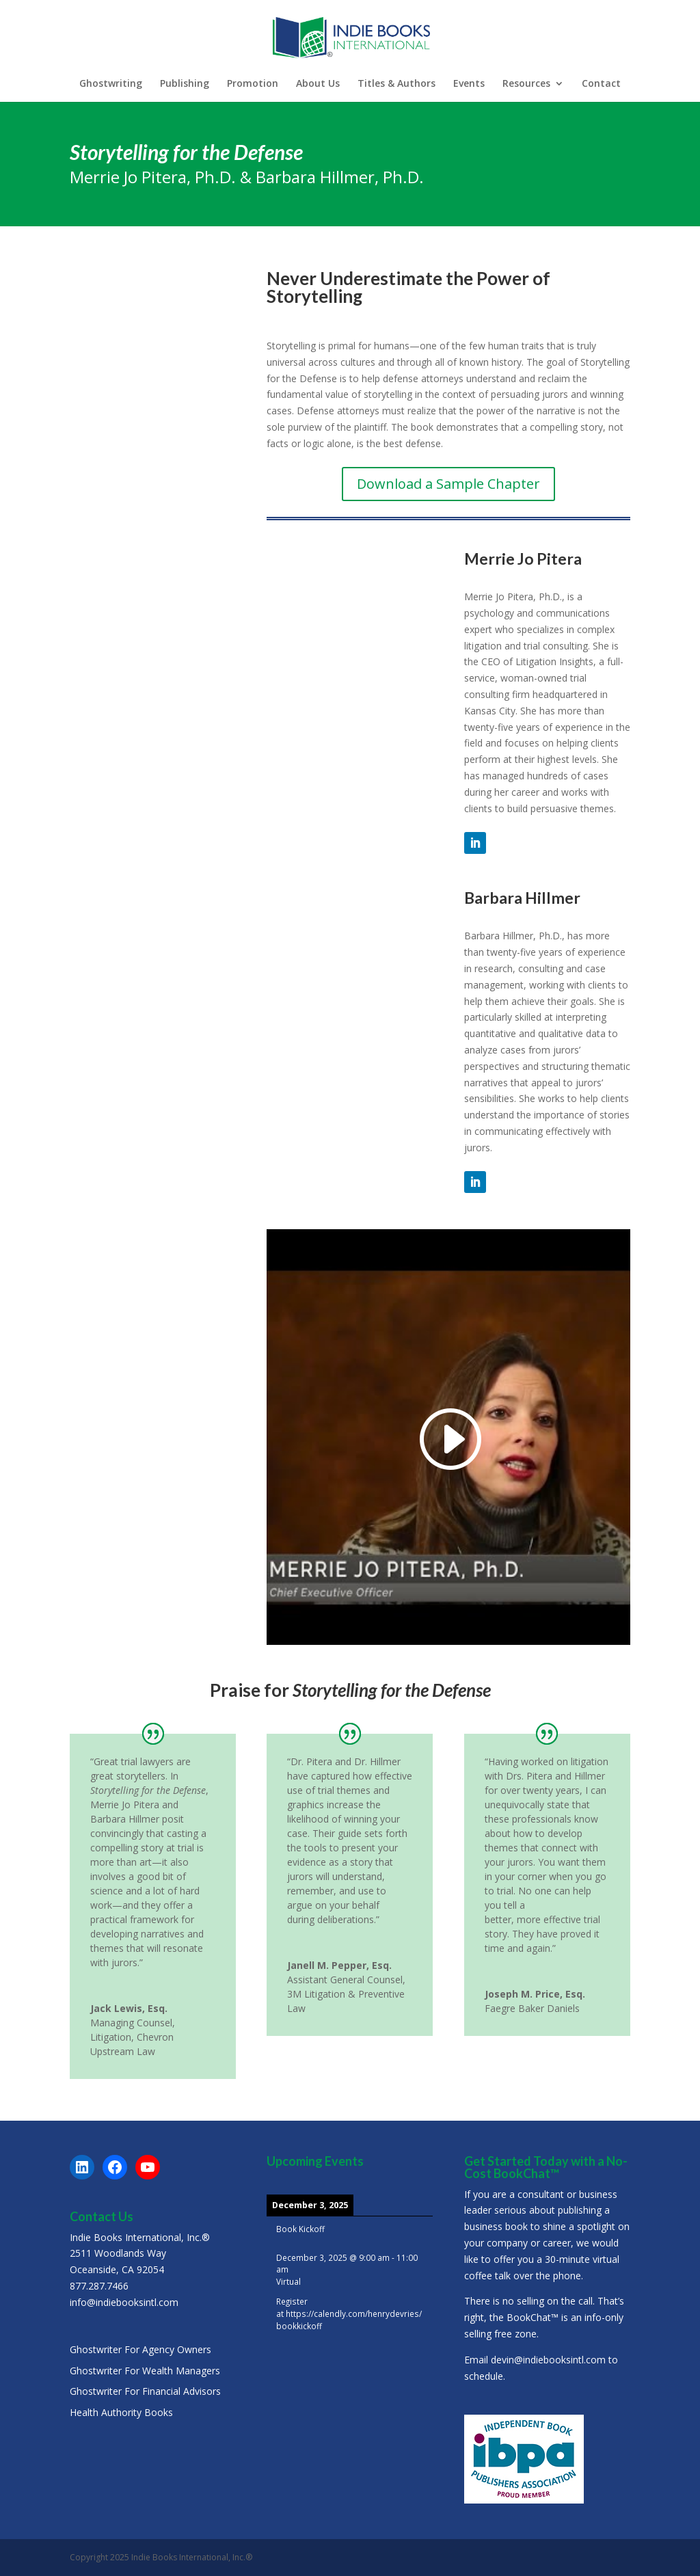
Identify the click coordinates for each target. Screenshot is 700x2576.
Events (469, 84)
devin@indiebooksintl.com (548, 2359)
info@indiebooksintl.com (124, 2302)
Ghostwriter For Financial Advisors (145, 2391)
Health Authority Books (121, 2412)
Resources (526, 84)
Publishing (184, 84)
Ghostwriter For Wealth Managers (145, 2370)
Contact (601, 84)
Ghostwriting (110, 84)
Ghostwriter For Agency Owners (140, 2349)
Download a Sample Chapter (448, 483)
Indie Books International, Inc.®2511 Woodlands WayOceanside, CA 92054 (140, 2254)
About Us (318, 84)
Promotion (252, 84)
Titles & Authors (396, 84)
